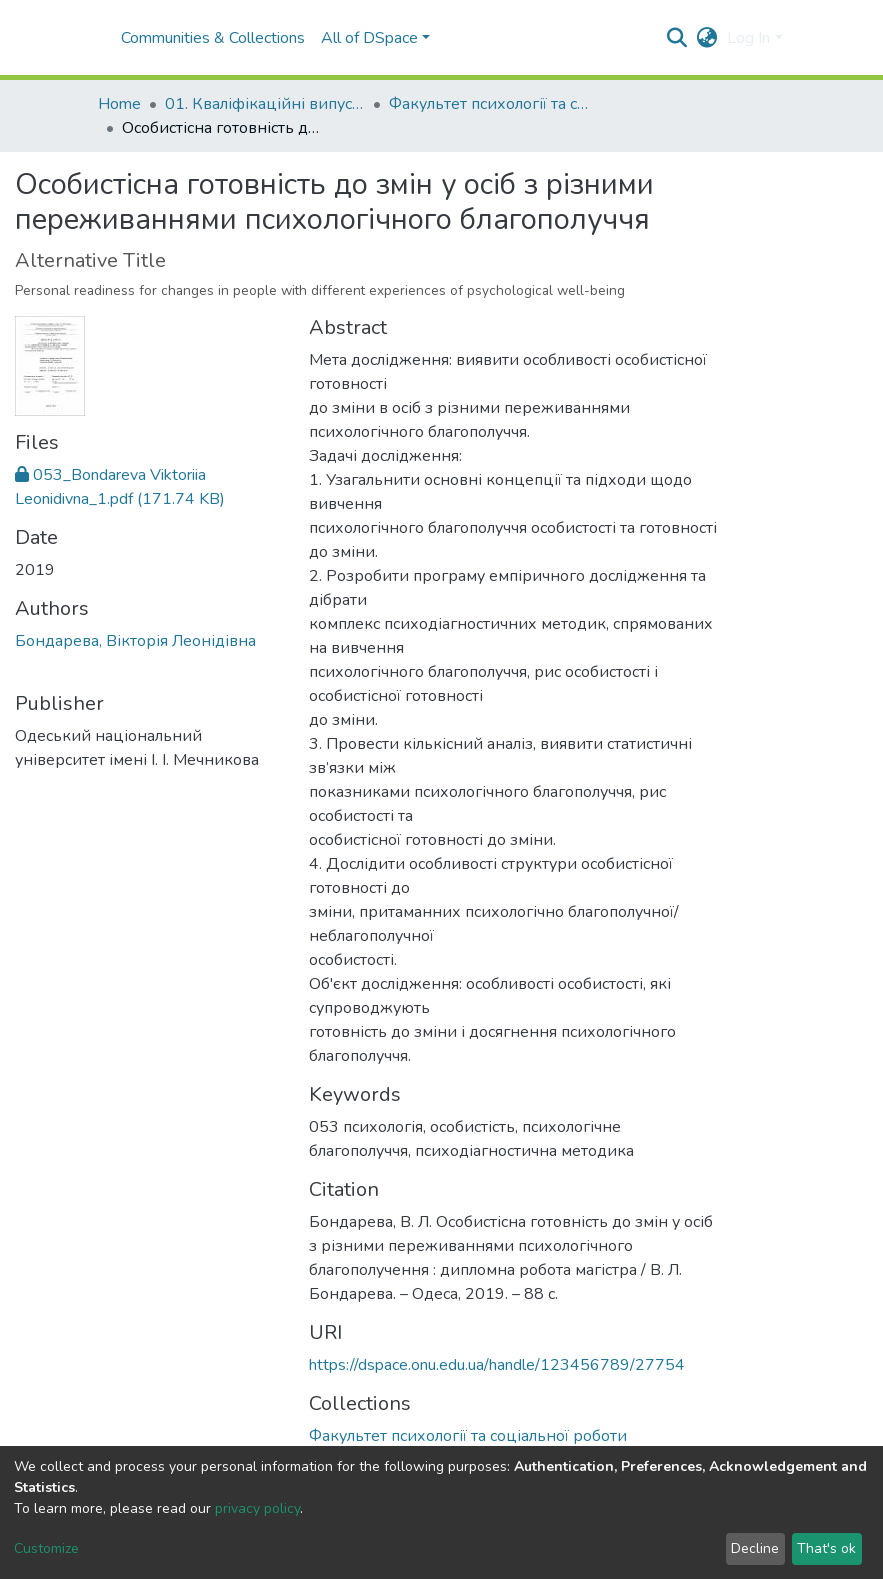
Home (119, 104)
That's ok (826, 1548)
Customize (46, 1548)
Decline (755, 1548)
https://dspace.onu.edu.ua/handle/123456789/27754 (497, 1365)
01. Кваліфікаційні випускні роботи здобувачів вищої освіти (265, 104)
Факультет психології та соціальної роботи (489, 104)
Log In (748, 38)
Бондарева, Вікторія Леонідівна (135, 641)
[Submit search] (676, 38)
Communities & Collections (213, 38)
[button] (706, 38)
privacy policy (257, 1508)
